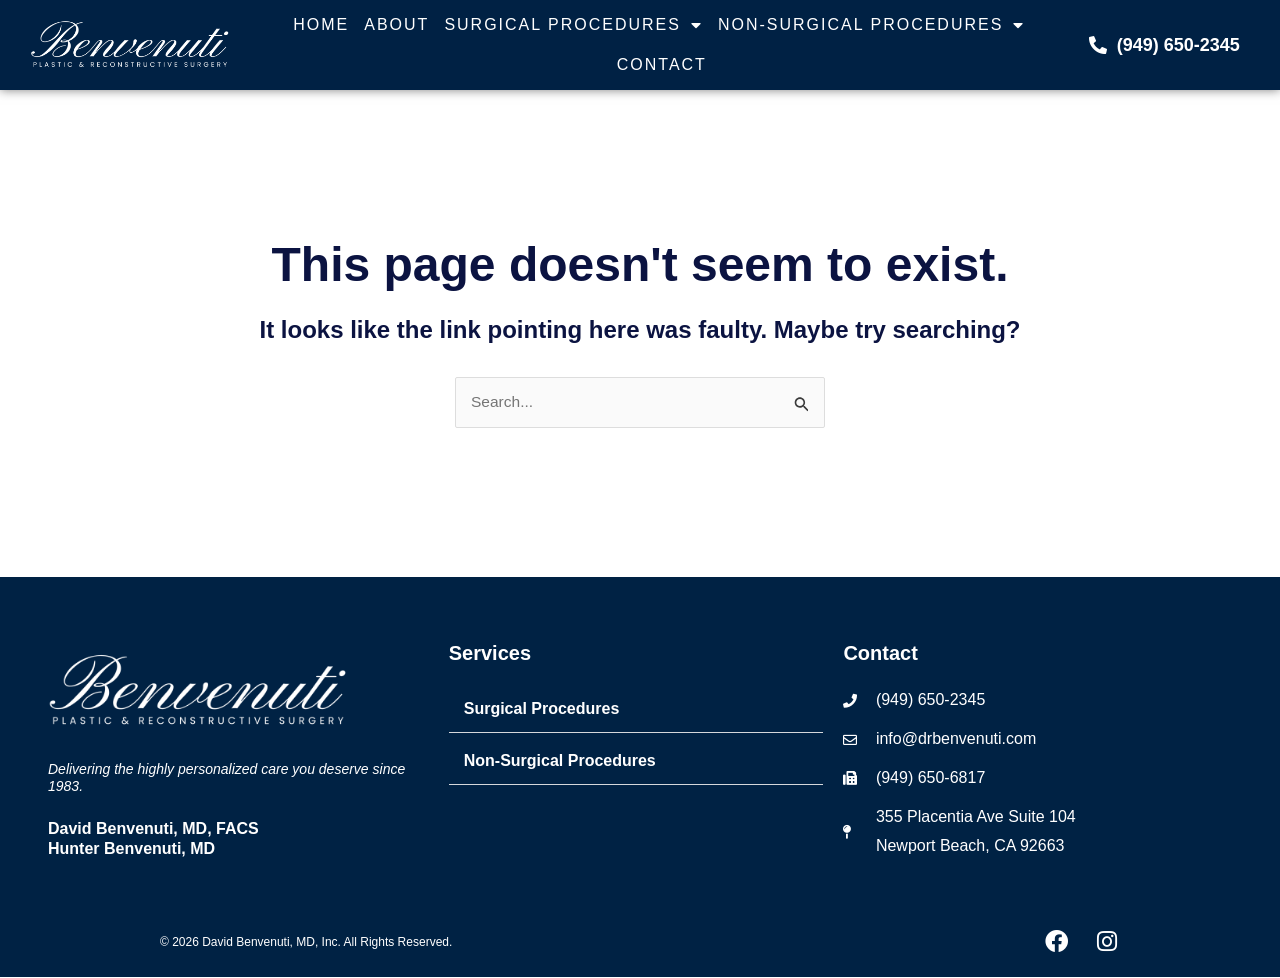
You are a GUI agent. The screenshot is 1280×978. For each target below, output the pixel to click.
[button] (636, 710)
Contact (662, 64)
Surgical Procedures (573, 25)
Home (321, 24)
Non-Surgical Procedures (871, 25)
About (396, 24)
